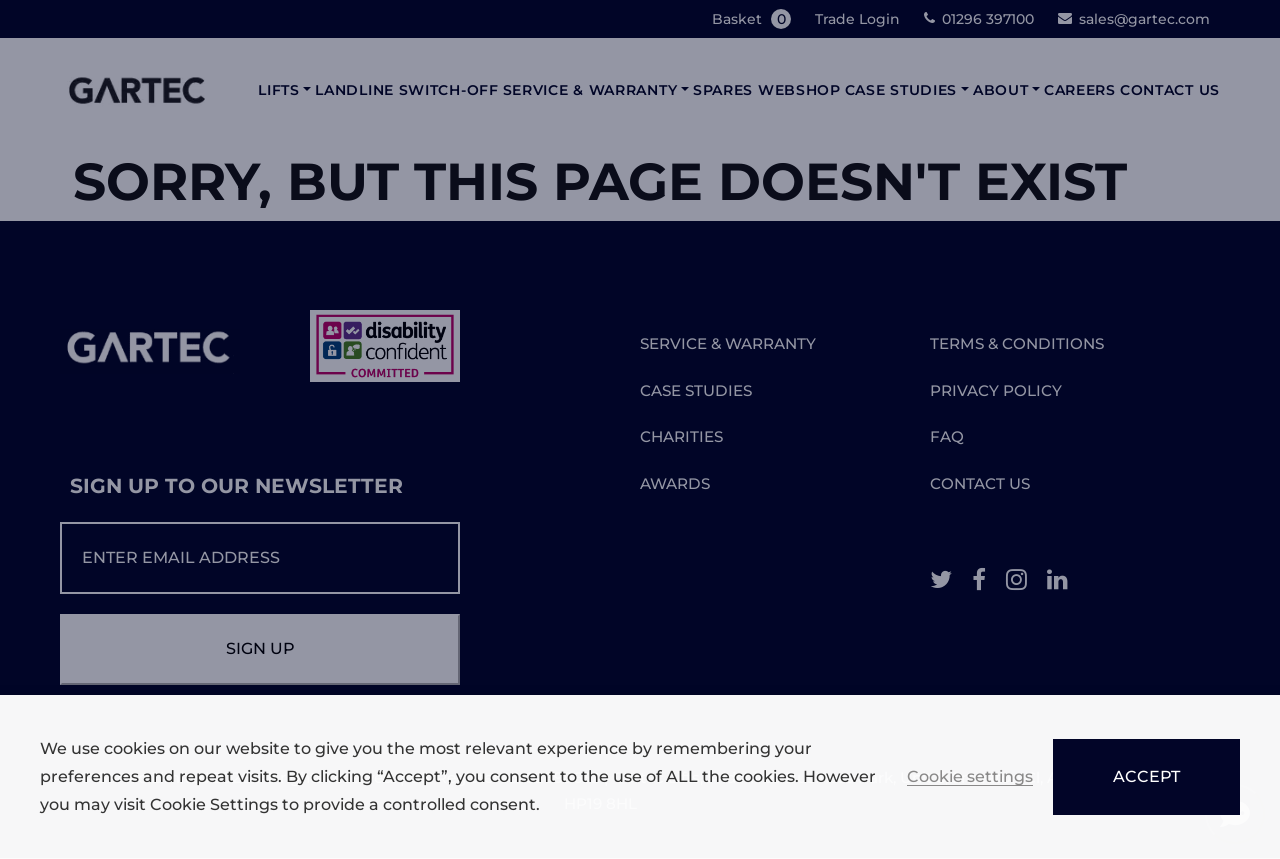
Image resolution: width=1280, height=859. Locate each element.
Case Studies (901, 90)
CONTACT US (980, 483)
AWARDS (675, 483)
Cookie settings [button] (970, 777)
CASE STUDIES (696, 390)
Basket (753, 19)
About (1001, 90)
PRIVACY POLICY (996, 390)
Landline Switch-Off (406, 90)
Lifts (279, 90)
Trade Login (857, 19)
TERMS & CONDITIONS (1017, 343)
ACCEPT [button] (1146, 776)
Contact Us (1170, 90)
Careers (1080, 90)
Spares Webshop (767, 90)
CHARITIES (681, 436)
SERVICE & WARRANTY (728, 343)
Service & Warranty (590, 90)
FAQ (947, 436)
